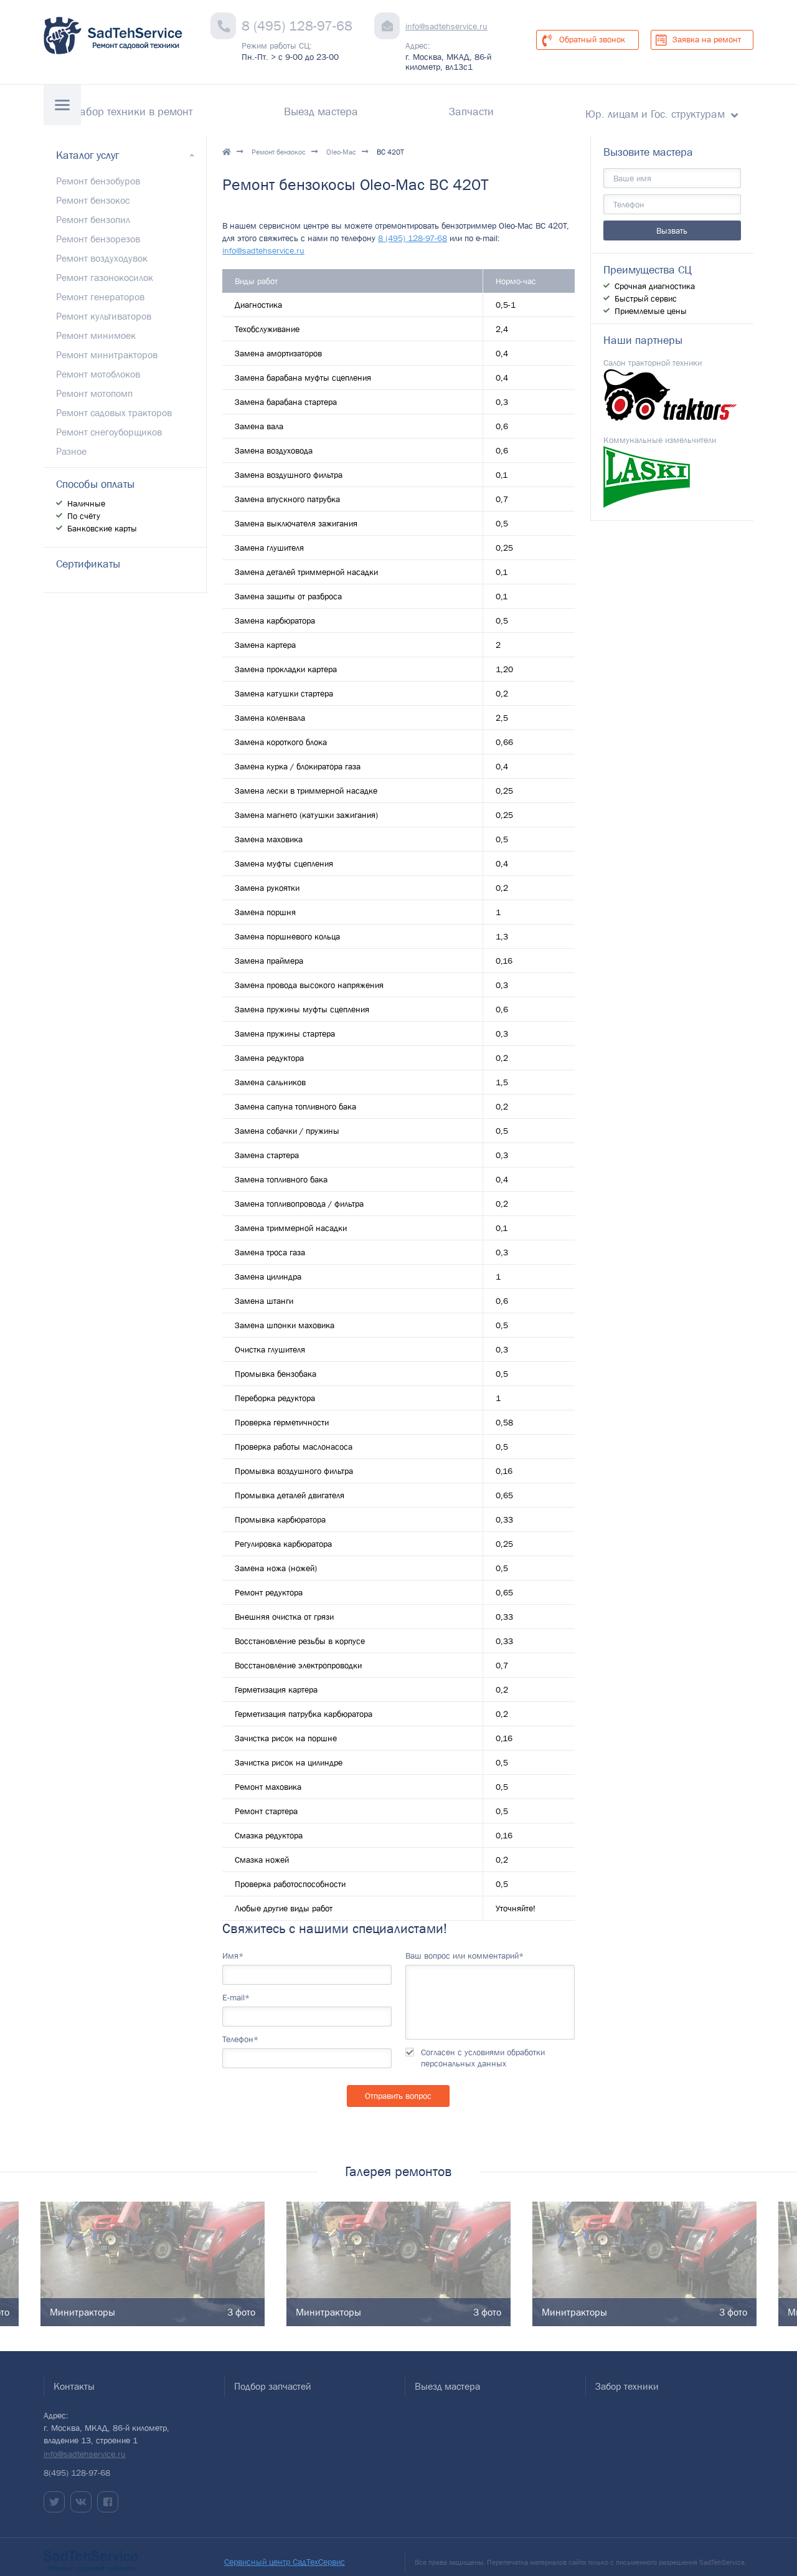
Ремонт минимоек (96, 324)
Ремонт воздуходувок (102, 247)
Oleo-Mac (341, 142)
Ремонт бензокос (279, 142)
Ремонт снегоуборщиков (109, 421)
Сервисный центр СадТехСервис (284, 2551)
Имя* (232, 1945)
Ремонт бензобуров (98, 170)
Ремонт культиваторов (103, 305)
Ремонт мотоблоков (98, 363)
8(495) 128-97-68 (77, 2462)
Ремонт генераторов (100, 286)
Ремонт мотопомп (94, 382)
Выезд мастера (440, 106)
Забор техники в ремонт (311, 106)
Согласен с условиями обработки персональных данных (483, 2047)
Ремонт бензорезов (98, 228)
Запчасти (531, 106)
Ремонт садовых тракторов (114, 401)
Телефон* (240, 2028)
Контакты (121, 106)
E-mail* (236, 1987)
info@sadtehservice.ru (446, 26)
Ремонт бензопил (93, 208)
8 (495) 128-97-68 (297, 26)
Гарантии (198, 106)
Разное (71, 440)
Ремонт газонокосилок (104, 266)
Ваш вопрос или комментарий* (464, 1945)
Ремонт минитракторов (107, 343)
